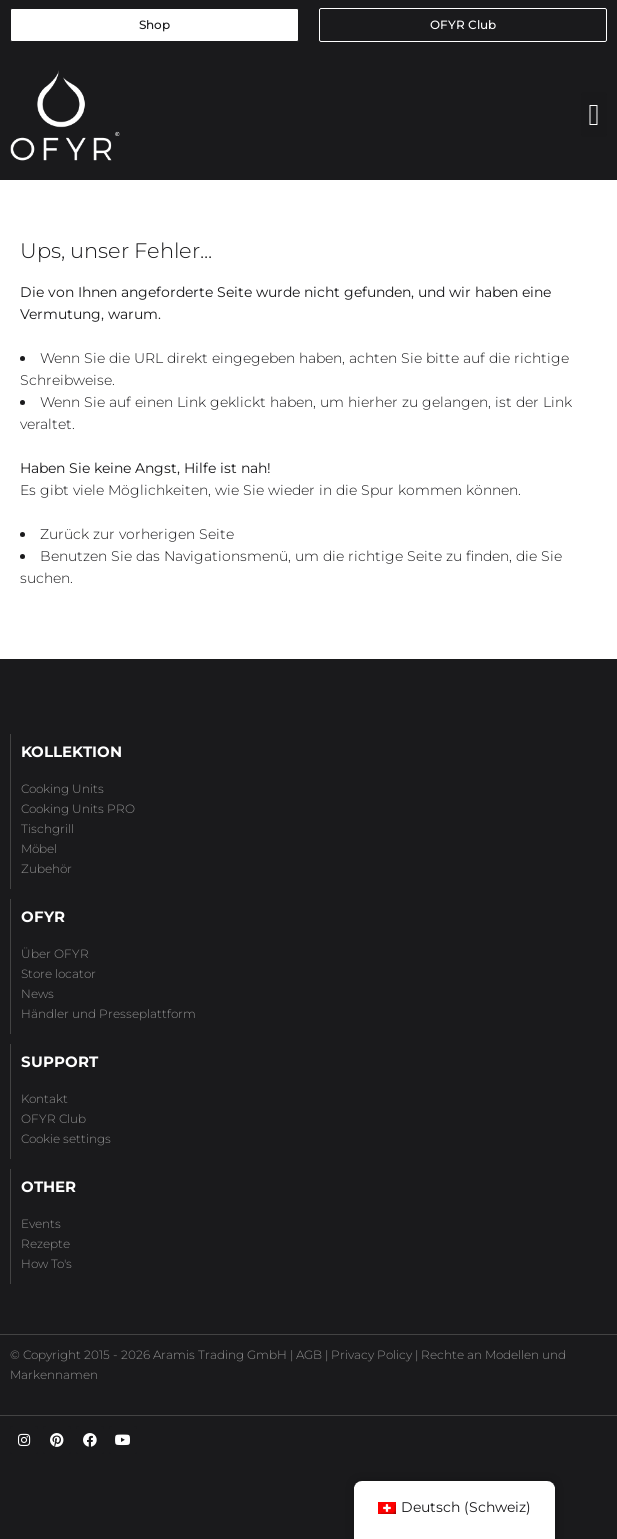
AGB (309, 1354)
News (37, 993)
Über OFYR (55, 953)
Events (41, 1223)
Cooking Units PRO (78, 808)
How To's (46, 1263)
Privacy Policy (371, 1354)
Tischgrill (47, 828)
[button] (594, 114)
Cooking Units (62, 788)
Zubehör (46, 868)
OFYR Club (53, 1118)
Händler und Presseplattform (108, 1013)
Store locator (58, 973)
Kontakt (44, 1098)
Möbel (39, 848)
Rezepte (45, 1243)
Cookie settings (66, 1138)
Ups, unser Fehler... (116, 250)
